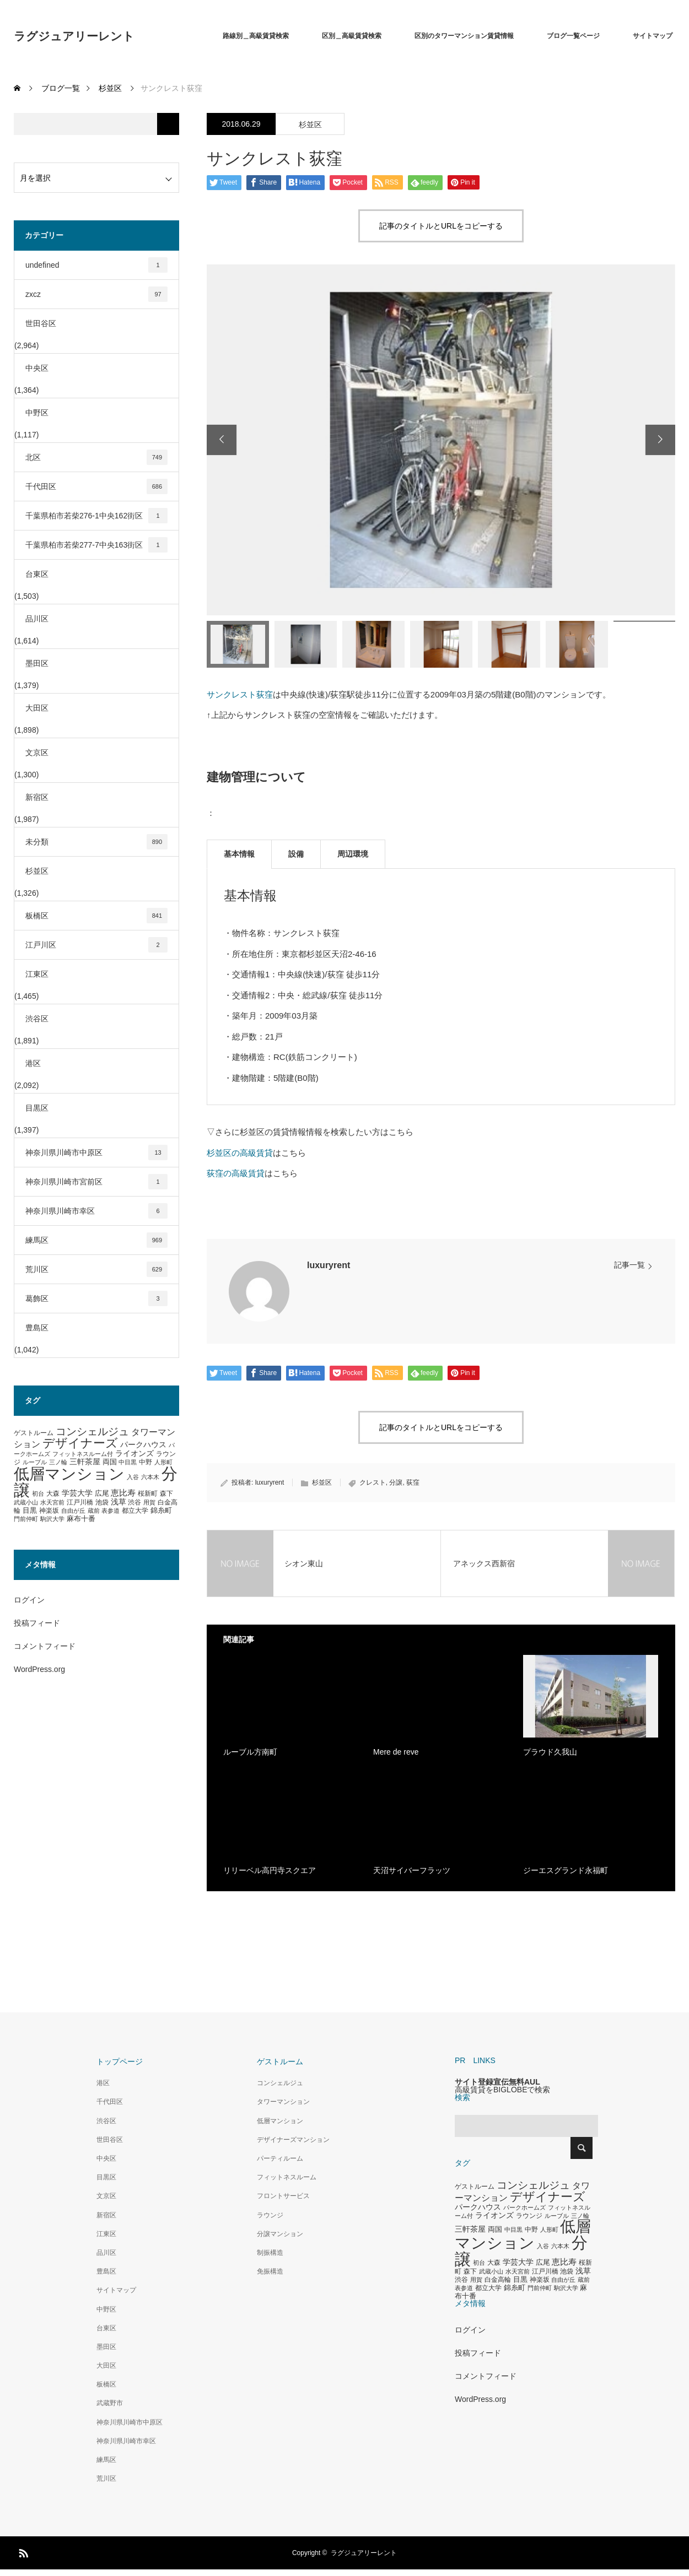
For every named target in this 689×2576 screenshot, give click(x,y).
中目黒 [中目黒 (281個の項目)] (128, 1462)
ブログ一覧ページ (573, 36)
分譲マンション (280, 2234)
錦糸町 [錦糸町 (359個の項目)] (161, 1510)
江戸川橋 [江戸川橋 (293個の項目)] (80, 1502)
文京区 (37, 752)
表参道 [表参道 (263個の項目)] (110, 1510)
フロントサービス (283, 2196)
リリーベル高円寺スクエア (269, 1870)
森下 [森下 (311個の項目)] (166, 1493)
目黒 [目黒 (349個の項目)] (30, 1510)
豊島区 (37, 1327)
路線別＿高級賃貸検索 (256, 36)
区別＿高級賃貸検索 (351, 36)
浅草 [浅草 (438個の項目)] (118, 1501)
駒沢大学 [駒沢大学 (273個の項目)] (52, 1519)
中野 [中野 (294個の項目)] (145, 1462)
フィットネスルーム (286, 2177)
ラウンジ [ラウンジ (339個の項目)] (529, 2216)
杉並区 (310, 124)
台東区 (37, 574)
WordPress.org (39, 1669)
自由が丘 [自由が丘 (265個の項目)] (73, 1510)
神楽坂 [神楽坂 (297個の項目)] (49, 1510)
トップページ (119, 2061)
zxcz (96, 294)
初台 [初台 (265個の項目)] (38, 1493)
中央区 (37, 368)
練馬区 (96, 1240)
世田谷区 (40, 323)
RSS (22, 2551)
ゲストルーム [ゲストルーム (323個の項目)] (33, 1433)
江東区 (37, 974)
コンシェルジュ (280, 2083)
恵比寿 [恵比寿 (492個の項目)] (123, 1493)
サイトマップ (652, 36)
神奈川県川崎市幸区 (96, 1211)
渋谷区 (37, 1018)
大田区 (37, 707)
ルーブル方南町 (250, 1751)
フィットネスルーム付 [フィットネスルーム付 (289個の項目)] (82, 1454)
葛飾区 (96, 1298)
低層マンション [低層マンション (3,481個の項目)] (69, 1473)
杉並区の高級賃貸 (240, 1152)
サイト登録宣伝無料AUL (497, 2081)
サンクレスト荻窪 (240, 694)
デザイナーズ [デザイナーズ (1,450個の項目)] (80, 1443)
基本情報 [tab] (239, 853)
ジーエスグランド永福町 (565, 1870)
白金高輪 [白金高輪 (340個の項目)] (498, 2279)
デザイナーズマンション (293, 2140)
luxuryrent (328, 1265)
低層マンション (280, 2121)
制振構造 (270, 2252)
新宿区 (37, 797)
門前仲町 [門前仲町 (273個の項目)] (26, 1519)
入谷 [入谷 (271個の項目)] (133, 1477)
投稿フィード (37, 1623)
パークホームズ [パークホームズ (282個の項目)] (524, 2207)
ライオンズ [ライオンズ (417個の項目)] (134, 1453)
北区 (96, 457)
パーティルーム (280, 2158)
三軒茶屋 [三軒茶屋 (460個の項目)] (84, 1461)
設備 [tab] (296, 853)
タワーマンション (283, 2102)
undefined (96, 265)
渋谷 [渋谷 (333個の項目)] (134, 1502)
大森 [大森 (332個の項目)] (53, 1493)
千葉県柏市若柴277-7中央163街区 (96, 545)
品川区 (37, 618)
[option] (441, 439)
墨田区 (37, 663)
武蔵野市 (109, 2403)
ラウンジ (270, 2215)
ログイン (29, 1599)
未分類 (96, 841)
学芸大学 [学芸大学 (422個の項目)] (77, 1493)
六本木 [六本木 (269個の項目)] (150, 1477)
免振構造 (270, 2271)
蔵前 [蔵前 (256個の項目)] (94, 1510)
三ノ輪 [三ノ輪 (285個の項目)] (58, 1462)
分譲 (395, 1482)
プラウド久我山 (550, 1751)
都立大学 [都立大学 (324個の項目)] (135, 1510)
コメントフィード (45, 1646)
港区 (33, 1063)
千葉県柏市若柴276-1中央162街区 (96, 515)
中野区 (37, 412)
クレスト (372, 1482)
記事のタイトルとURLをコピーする (441, 225)
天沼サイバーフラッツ (411, 1870)
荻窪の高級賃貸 (236, 1173)
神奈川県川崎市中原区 (96, 1152)
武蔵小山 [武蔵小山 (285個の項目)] (26, 1502)
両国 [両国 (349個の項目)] (110, 1462)
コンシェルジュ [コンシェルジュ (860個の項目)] (92, 1431)
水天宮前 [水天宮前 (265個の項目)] (52, 1502)
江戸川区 (96, 945)
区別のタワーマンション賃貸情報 (464, 36)
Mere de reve (395, 1751)
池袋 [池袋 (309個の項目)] (102, 1502)
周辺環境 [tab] (352, 853)
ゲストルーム (280, 2061)
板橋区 (96, 915)
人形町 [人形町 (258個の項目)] (163, 1462)
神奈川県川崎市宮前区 (96, 1181)
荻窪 (412, 1482)
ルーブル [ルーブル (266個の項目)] (35, 1462)
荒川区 (96, 1269)
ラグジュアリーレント (74, 36)
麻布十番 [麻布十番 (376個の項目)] (81, 1518)
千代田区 (96, 486)
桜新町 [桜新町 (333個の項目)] (148, 1493)
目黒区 (37, 1107)
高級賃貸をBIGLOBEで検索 (502, 2089)
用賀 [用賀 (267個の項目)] (149, 1502)
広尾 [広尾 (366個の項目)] (102, 1493)
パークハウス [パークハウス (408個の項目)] (143, 1445)
